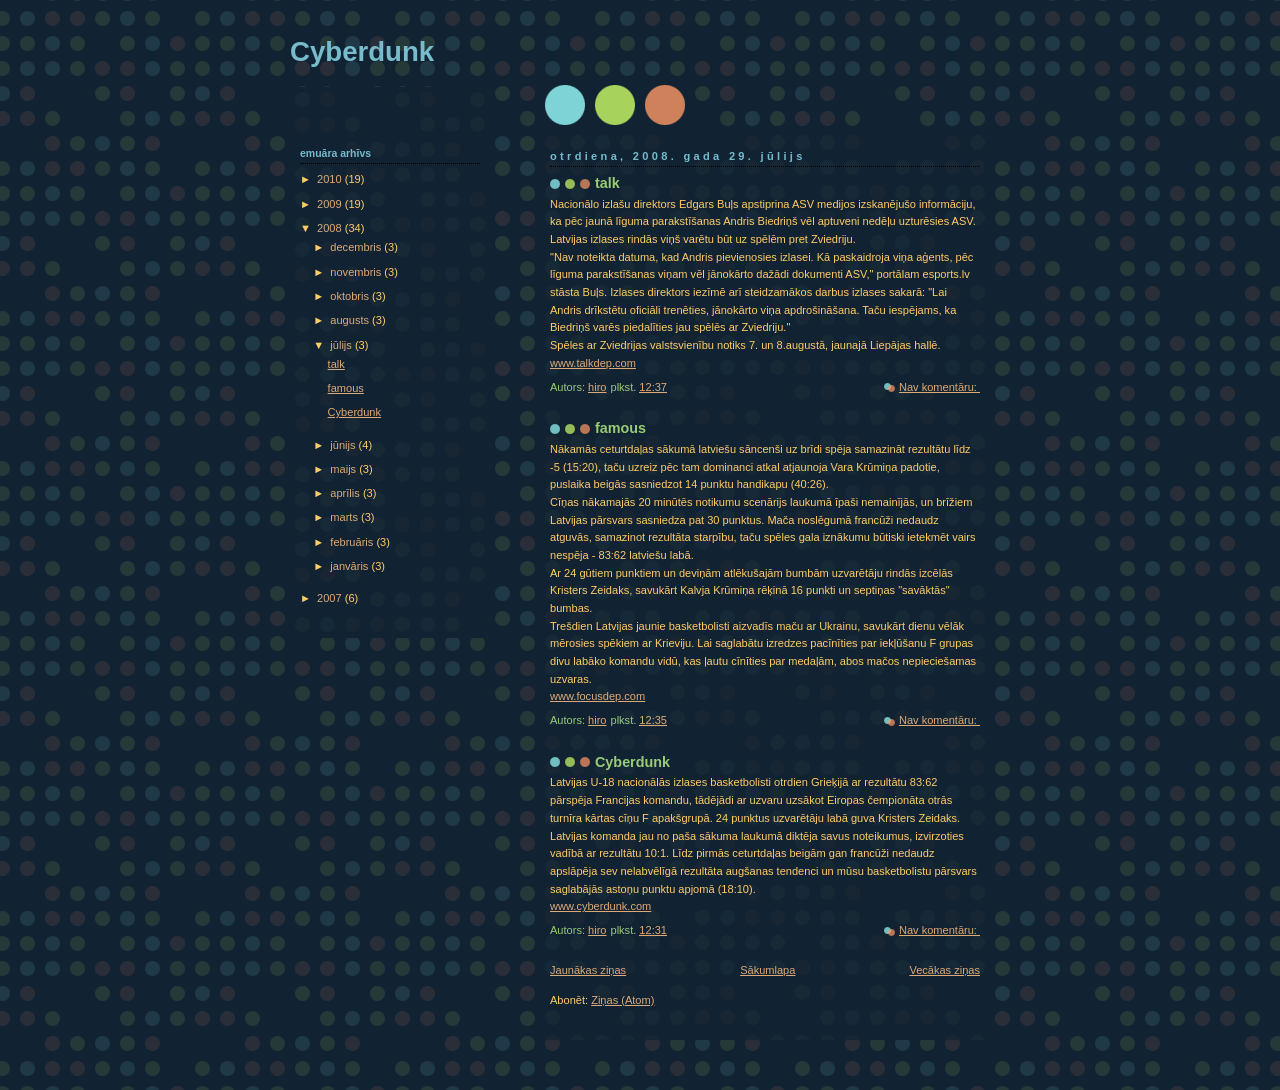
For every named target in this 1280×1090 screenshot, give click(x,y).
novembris (357, 272)
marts (345, 517)
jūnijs (344, 445)
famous (620, 428)
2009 (331, 204)
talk (607, 183)
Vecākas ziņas (944, 970)
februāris (353, 542)
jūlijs (342, 345)
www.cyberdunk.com (600, 906)
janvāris (350, 566)
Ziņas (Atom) (622, 1000)
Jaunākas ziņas (588, 970)
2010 (331, 179)
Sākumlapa (767, 970)
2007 (331, 598)
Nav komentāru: (939, 387)
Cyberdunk (632, 762)
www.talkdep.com (593, 363)
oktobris (351, 296)
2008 (331, 228)
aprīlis (346, 493)
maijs (344, 469)
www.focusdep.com (597, 696)
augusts (351, 320)
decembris (357, 247)
